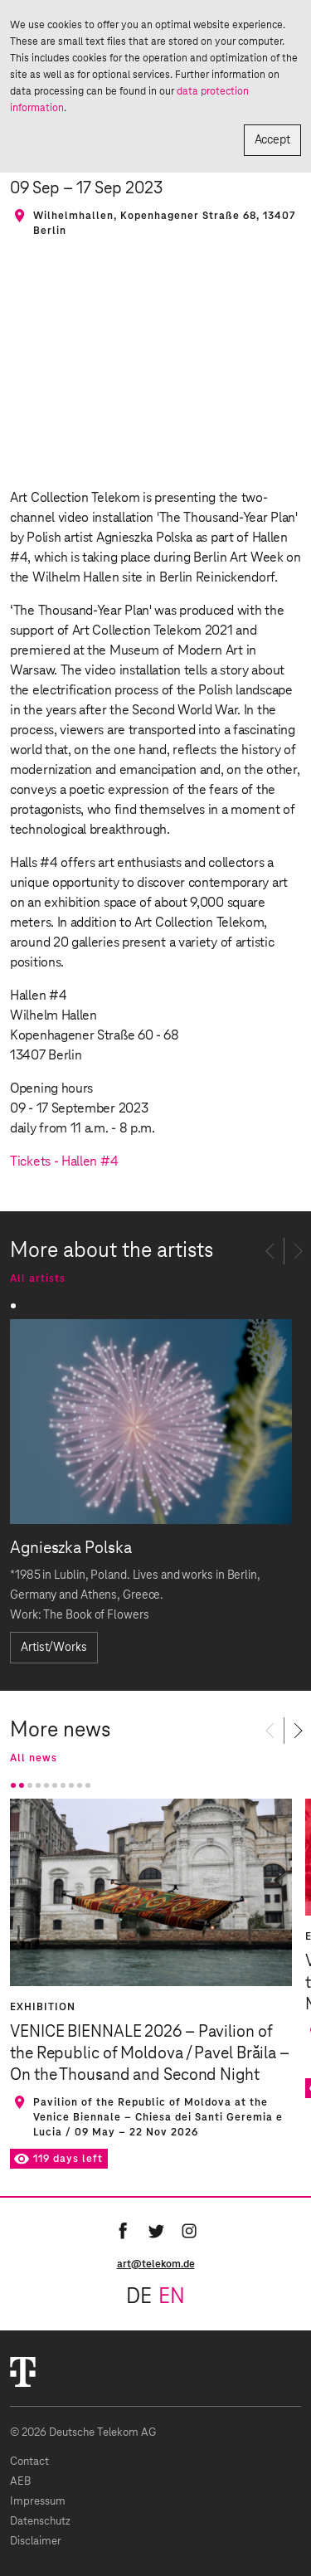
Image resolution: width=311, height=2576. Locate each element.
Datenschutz (40, 2521)
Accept (272, 140)
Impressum (38, 2502)
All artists (38, 1278)
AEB (20, 2482)
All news (33, 1758)
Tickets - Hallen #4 (64, 1161)
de (139, 2297)
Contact (29, 2462)
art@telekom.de (156, 2264)
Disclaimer (35, 2541)
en (171, 2297)
